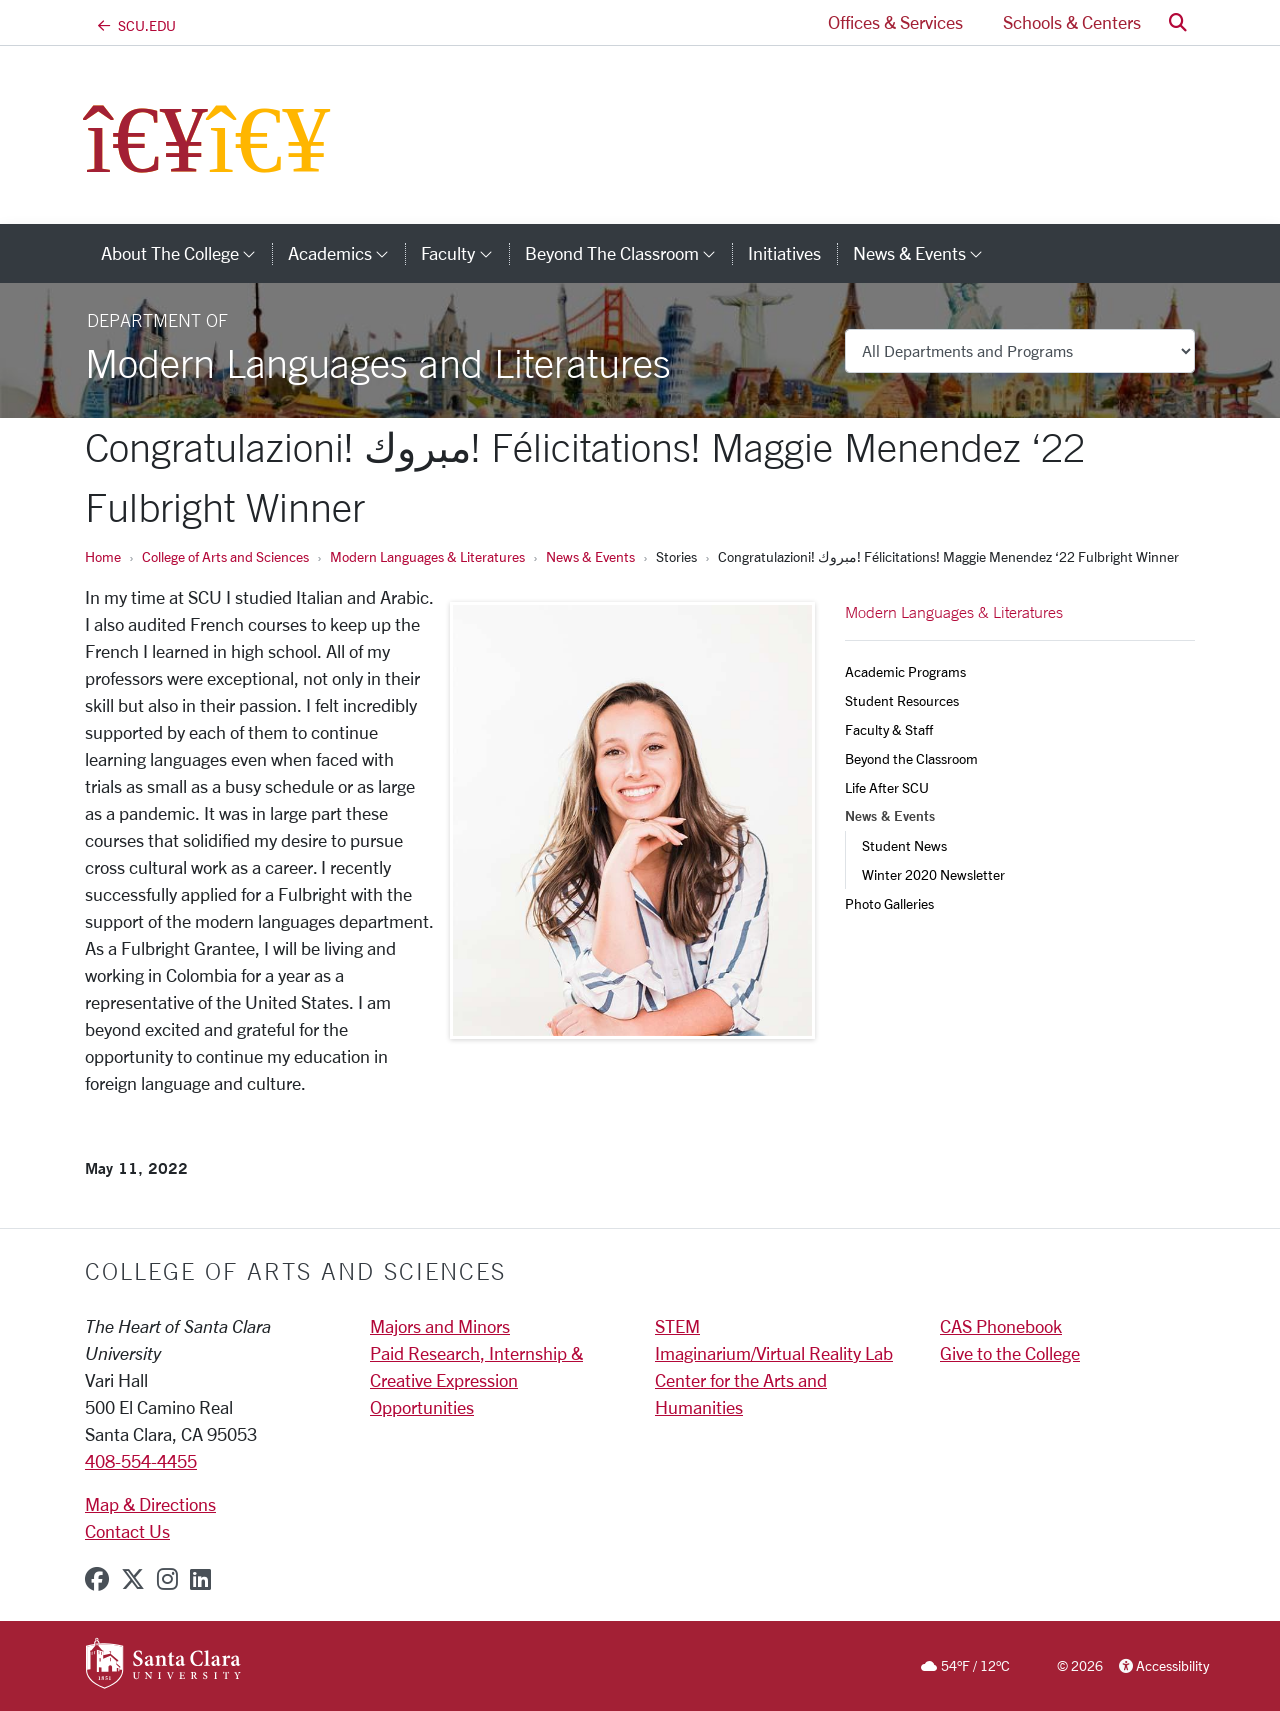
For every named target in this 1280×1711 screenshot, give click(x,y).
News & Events (590, 556)
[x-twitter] (133, 1579)
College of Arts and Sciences (225, 556)
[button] (1178, 22)
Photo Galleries (889, 903)
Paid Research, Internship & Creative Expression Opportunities (476, 1380)
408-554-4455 (141, 1461)
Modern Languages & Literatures (427, 556)
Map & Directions (150, 1504)
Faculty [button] (464, 253)
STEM (677, 1326)
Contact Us (127, 1531)
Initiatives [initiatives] (784, 253)
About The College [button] (186, 253)
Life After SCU (887, 787)
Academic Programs (905, 671)
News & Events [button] (926, 253)
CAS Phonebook (1001, 1326)
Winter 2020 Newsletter (933, 874)
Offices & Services (895, 22)
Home (103, 556)
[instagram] (167, 1579)
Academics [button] (346, 253)
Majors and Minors (440, 1326)
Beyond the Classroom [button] (628, 253)
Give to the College (1010, 1353)
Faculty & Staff (889, 729)
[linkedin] (200, 1579)
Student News (904, 845)
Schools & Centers (1072, 22)
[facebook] (97, 1579)
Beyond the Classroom (911, 758)
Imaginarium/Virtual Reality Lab (774, 1353)
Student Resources (902, 700)
